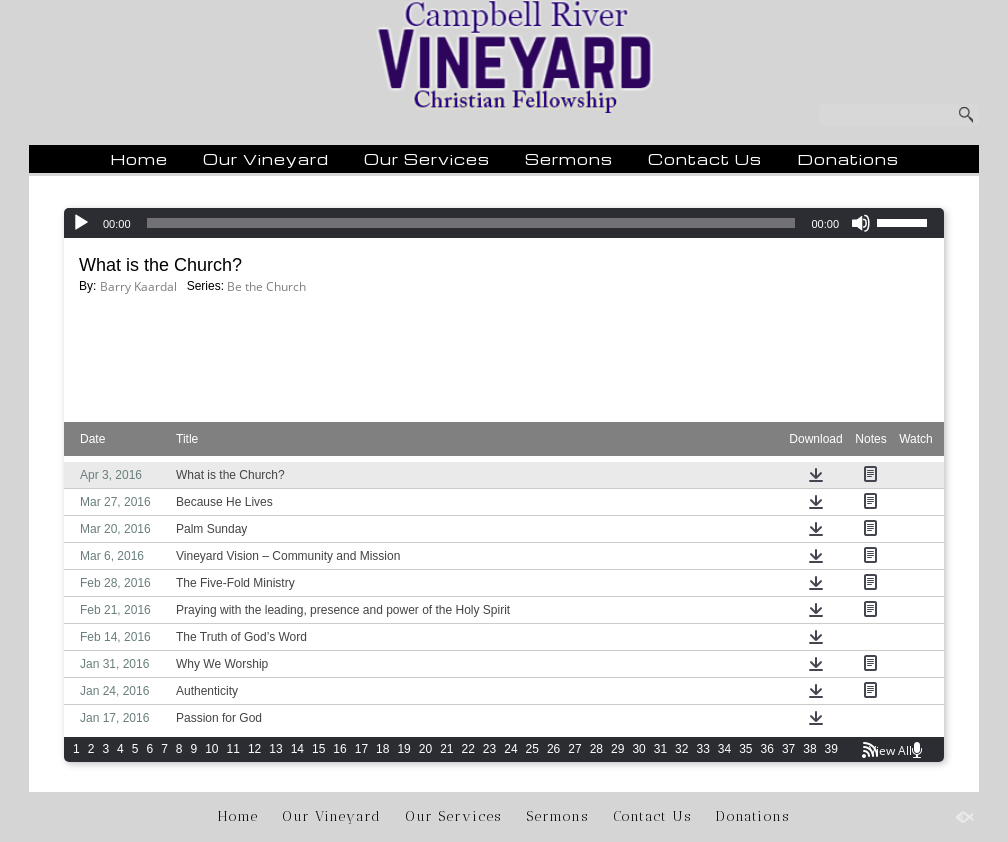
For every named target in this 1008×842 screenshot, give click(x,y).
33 (702, 749)
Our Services (427, 159)
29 (617, 749)
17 (361, 749)
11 (233, 749)
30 (638, 749)
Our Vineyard (266, 159)
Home (139, 159)
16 (339, 749)
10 (211, 749)
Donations (848, 159)
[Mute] (861, 223)
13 (275, 749)
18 (382, 749)
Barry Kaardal (138, 286)
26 (553, 749)
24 (510, 749)
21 (446, 749)
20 (425, 749)
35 (745, 749)
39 (831, 749)
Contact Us (705, 159)
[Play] (81, 223)
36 (767, 749)
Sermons (569, 159)
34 (724, 749)
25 (532, 749)
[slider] (471, 223)
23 (489, 749)
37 (788, 749)
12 (254, 749)
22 (468, 749)
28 (596, 749)
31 (660, 749)
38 (809, 749)
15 (318, 749)
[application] (504, 223)
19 (403, 749)
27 (574, 749)
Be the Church (266, 286)
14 (297, 749)
